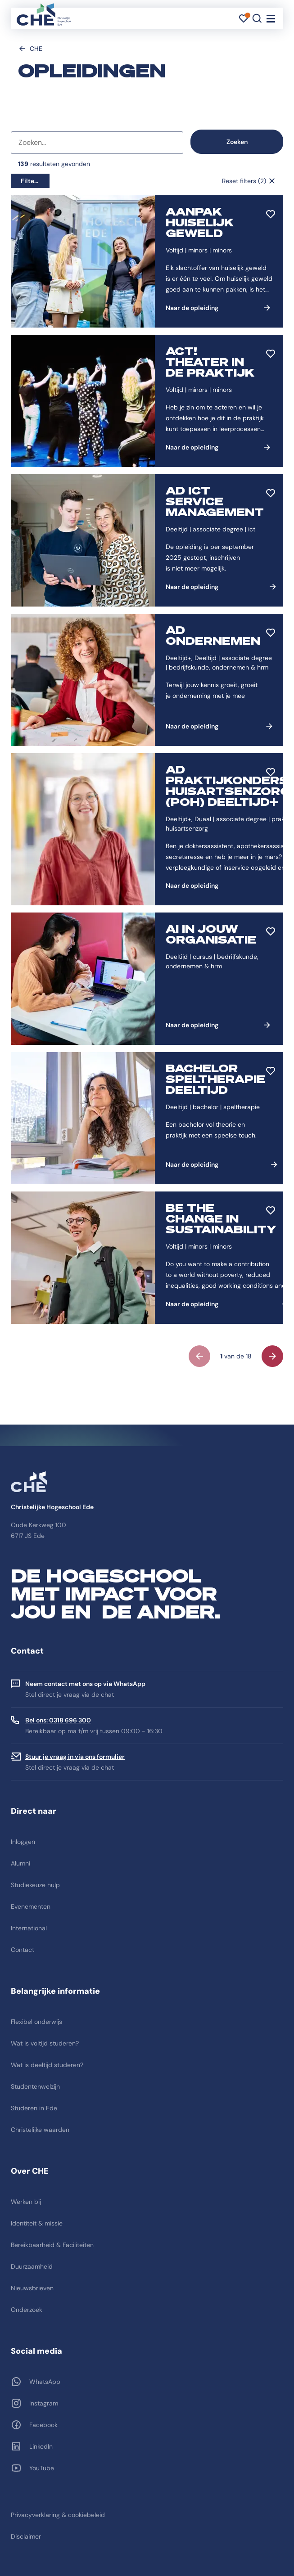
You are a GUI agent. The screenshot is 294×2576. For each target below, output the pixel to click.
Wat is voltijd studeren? (45, 2043)
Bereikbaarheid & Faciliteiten (52, 2245)
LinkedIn (41, 2446)
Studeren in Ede (34, 2108)
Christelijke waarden (40, 2130)
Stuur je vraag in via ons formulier (75, 1757)
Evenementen (30, 1906)
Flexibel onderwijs (36, 2022)
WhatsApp (44, 2382)
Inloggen (23, 1842)
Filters (30, 181)
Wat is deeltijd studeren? (47, 2065)
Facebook (43, 2425)
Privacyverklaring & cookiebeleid (58, 2515)
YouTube (41, 2468)
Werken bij (26, 2202)
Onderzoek (26, 2310)
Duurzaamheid (32, 2266)
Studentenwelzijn (35, 2086)
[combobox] (97, 142)
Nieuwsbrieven (32, 2288)
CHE (36, 49)
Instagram (43, 2403)
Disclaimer (26, 2536)
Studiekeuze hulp (35, 1885)
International (29, 1928)
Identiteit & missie (37, 2223)
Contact (22, 1950)
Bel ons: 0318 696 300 (58, 1720)
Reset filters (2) (244, 181)
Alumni (20, 1863)
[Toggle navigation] (270, 18)
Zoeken (237, 142)
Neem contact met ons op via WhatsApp (85, 1684)
